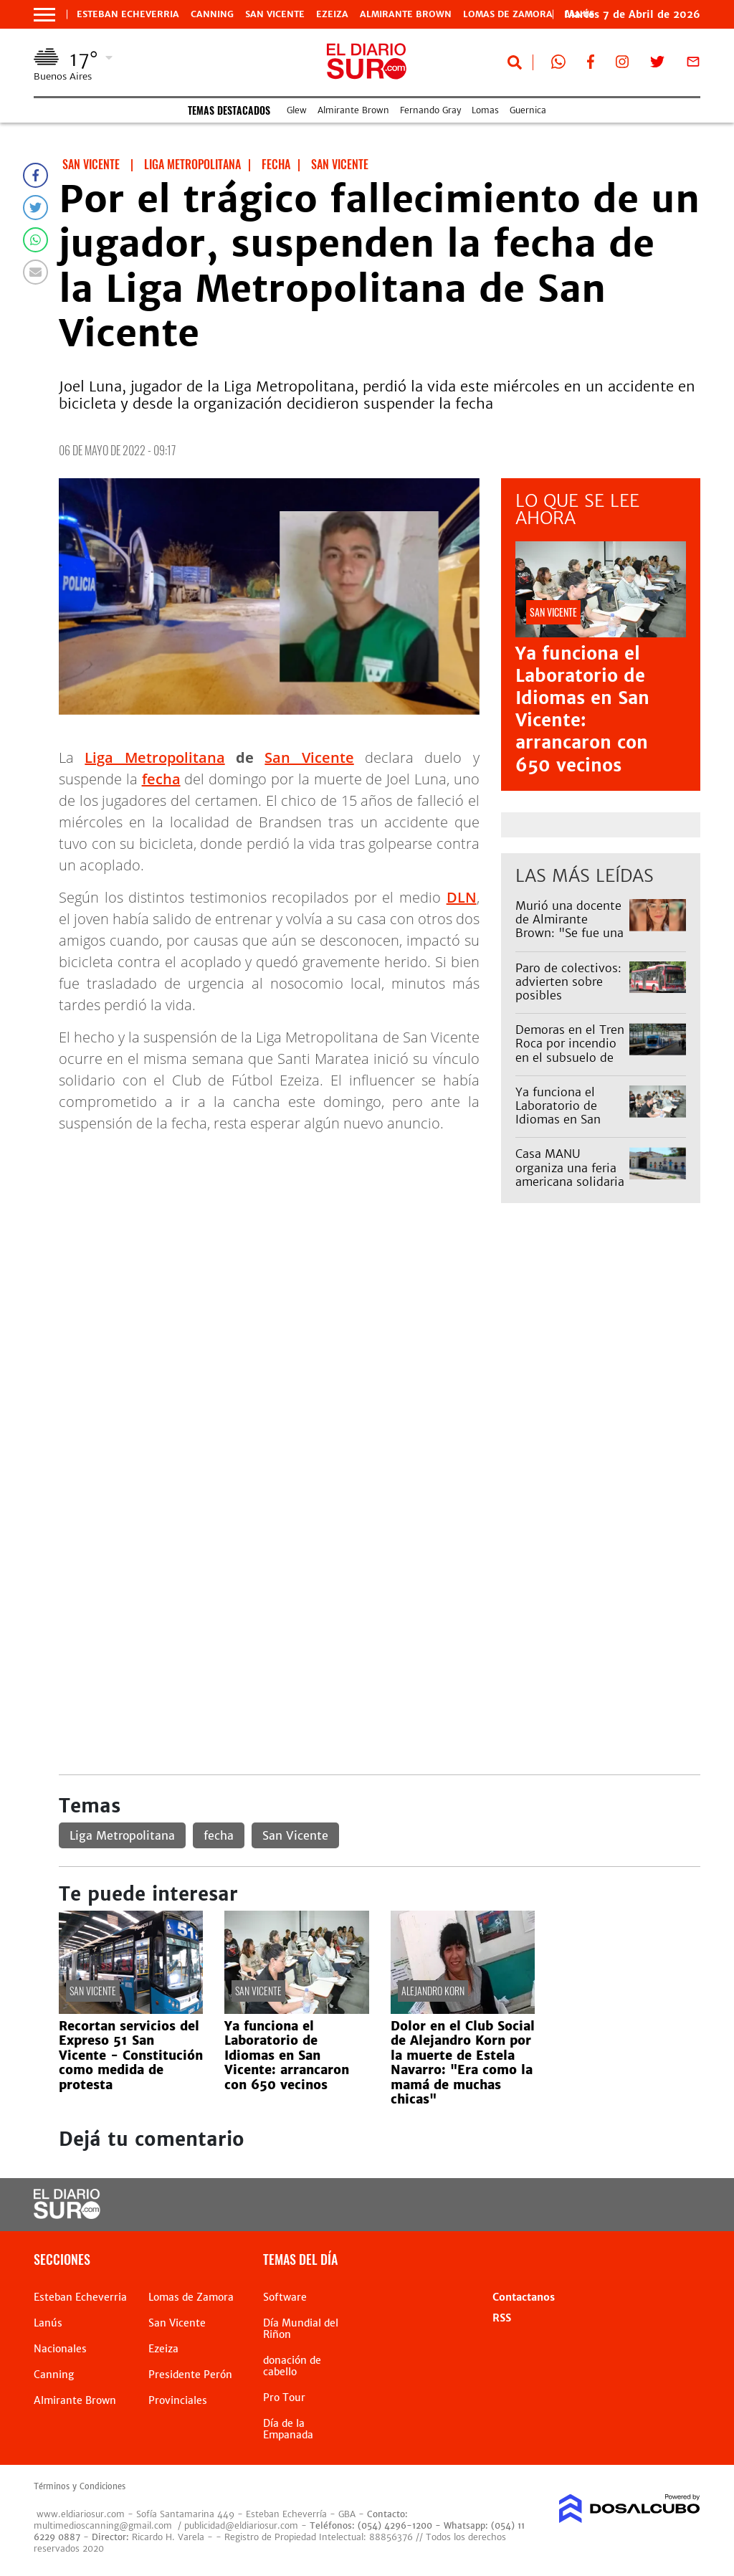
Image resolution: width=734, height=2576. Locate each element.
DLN (462, 897)
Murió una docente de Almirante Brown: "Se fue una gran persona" (569, 926)
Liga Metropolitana (154, 757)
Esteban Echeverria (128, 14)
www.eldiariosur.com (81, 2514)
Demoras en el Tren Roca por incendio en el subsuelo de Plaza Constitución (569, 1050)
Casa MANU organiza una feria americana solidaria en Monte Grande (569, 1174)
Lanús (48, 2322)
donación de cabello (292, 2366)
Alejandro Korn (432, 1990)
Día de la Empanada (288, 2429)
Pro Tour (284, 2397)
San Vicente (275, 14)
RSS (501, 2317)
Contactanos (523, 2297)
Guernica (528, 110)
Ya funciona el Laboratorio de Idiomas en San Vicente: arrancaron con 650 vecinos (582, 709)
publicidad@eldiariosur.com (241, 2525)
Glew (297, 110)
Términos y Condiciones (79, 2486)
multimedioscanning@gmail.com (103, 2525)
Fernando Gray (430, 110)
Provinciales (177, 2400)
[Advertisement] (379, 1325)
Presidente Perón (190, 2374)
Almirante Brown (406, 14)
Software (285, 2297)
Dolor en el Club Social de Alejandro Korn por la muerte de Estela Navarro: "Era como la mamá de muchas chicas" (463, 2062)
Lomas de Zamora (508, 14)
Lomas (485, 110)
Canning (212, 14)
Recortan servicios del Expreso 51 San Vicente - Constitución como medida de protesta (131, 2055)
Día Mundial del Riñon (300, 2328)
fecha (161, 779)
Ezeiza (332, 14)
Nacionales (60, 2348)
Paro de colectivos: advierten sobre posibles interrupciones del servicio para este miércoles (568, 1002)
